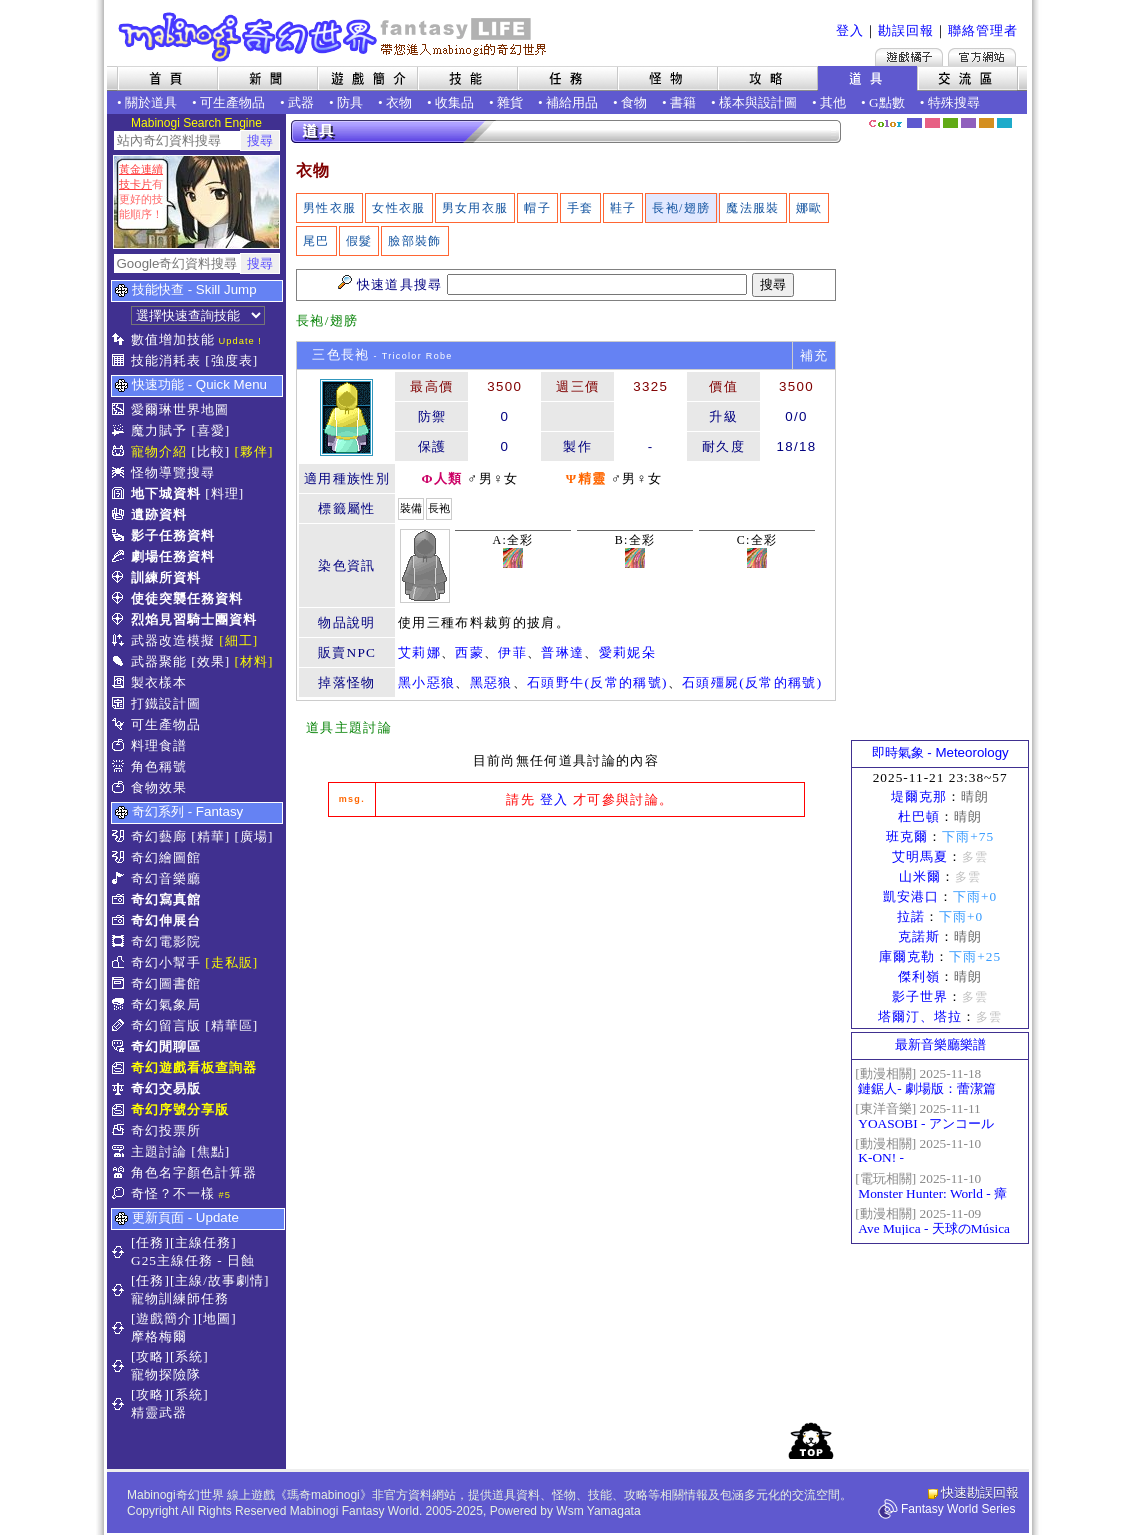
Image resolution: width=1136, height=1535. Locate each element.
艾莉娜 (419, 652)
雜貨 (510, 102)
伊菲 (512, 652)
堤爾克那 (919, 796)
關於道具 (151, 102)
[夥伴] (254, 451)
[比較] (210, 451)
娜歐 (809, 208)
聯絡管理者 (983, 30)
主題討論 (159, 1151)
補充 (814, 355)
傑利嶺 (919, 976)
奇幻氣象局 (166, 1004)
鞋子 (623, 208)
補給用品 (572, 102)
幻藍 (914, 123)
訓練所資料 (166, 577)
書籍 (683, 102)
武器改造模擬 (173, 640)
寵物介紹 (159, 451)
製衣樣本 (159, 682)
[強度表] (231, 360)
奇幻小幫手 (166, 962)
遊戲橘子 (909, 57)
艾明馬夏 (920, 856)
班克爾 (907, 836)
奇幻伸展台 (166, 920)
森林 (950, 123)
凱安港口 (911, 896)
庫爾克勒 (907, 956)
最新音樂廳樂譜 (940, 1044)
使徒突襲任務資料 (187, 598)
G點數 (887, 102)
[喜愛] (210, 430)
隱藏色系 (1016, 116)
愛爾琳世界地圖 (180, 409)
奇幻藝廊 (159, 836)
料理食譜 (159, 745)
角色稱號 (159, 766)
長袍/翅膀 (681, 208)
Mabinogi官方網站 (982, 57)
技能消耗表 (166, 360)
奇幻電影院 (166, 941)
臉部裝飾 (414, 241)
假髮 (359, 241)
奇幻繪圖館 (166, 857)
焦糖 (986, 123)
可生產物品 (232, 102)
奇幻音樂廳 (166, 878)
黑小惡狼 (426, 682)
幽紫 (968, 123)
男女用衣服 (475, 208)
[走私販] (231, 962)
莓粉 (932, 123)
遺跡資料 (159, 514)
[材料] (254, 661)
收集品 (454, 102)
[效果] (210, 661)
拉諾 (911, 916)
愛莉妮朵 (627, 652)
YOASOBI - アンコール (925, 1123)
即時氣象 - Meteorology (940, 752)
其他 (833, 102)
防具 (350, 102)
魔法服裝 (752, 208)
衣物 (399, 102)
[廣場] (254, 836)
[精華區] (231, 1025)
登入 (850, 30)
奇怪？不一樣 (173, 1193)
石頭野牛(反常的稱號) (597, 682)
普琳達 (562, 652)
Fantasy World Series (958, 1509)
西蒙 (469, 652)
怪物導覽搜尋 (173, 472)
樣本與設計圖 (758, 102)
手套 (580, 208)
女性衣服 (398, 208)
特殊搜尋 (954, 102)
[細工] (238, 640)
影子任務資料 (173, 535)
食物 (634, 102)
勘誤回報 (906, 30)
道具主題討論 (349, 727)
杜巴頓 (919, 816)
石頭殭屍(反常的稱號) (752, 682)
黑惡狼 (491, 682)
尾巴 (316, 241)
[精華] (210, 836)
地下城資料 (166, 493)
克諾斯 (919, 936)
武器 (301, 102)
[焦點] (210, 1151)
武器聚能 (159, 661)
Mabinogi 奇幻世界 (334, 37)
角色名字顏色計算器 (194, 1172)
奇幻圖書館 (166, 983)
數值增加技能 (173, 339)
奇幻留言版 (166, 1025)
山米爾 (920, 876)
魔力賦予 (159, 430)
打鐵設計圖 (166, 703)
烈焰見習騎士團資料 (194, 619)
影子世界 (920, 996)
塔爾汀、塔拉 (920, 1016)
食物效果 (159, 787)
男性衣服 (329, 208)
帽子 (537, 208)
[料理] (224, 493)
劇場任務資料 (173, 556)
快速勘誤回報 (980, 1492)
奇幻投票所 (166, 1130)
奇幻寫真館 (166, 899)
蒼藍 (1004, 123)
